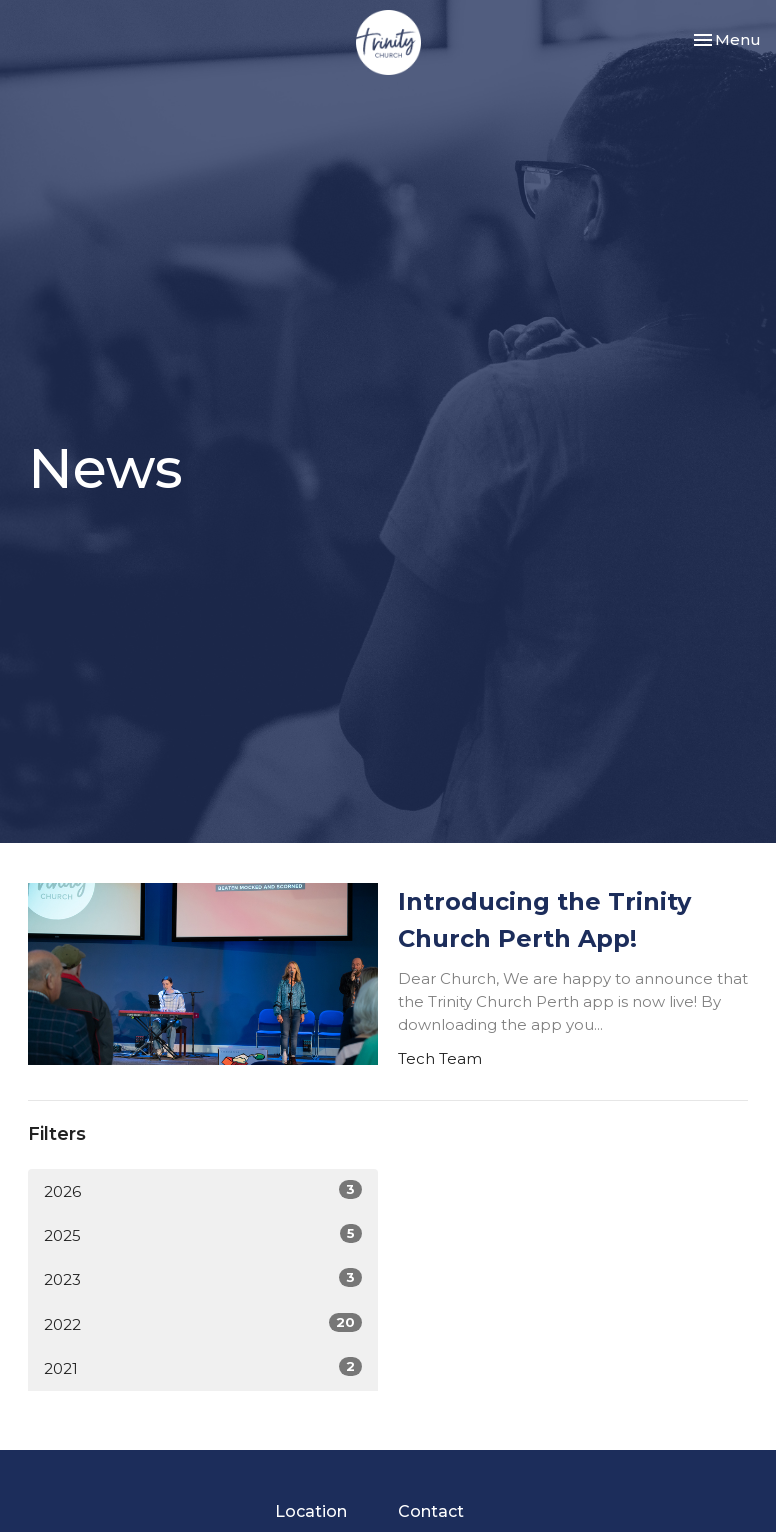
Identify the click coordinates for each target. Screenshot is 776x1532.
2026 (203, 1190)
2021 (203, 1367)
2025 (203, 1234)
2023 (203, 1278)
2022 (203, 1323)
